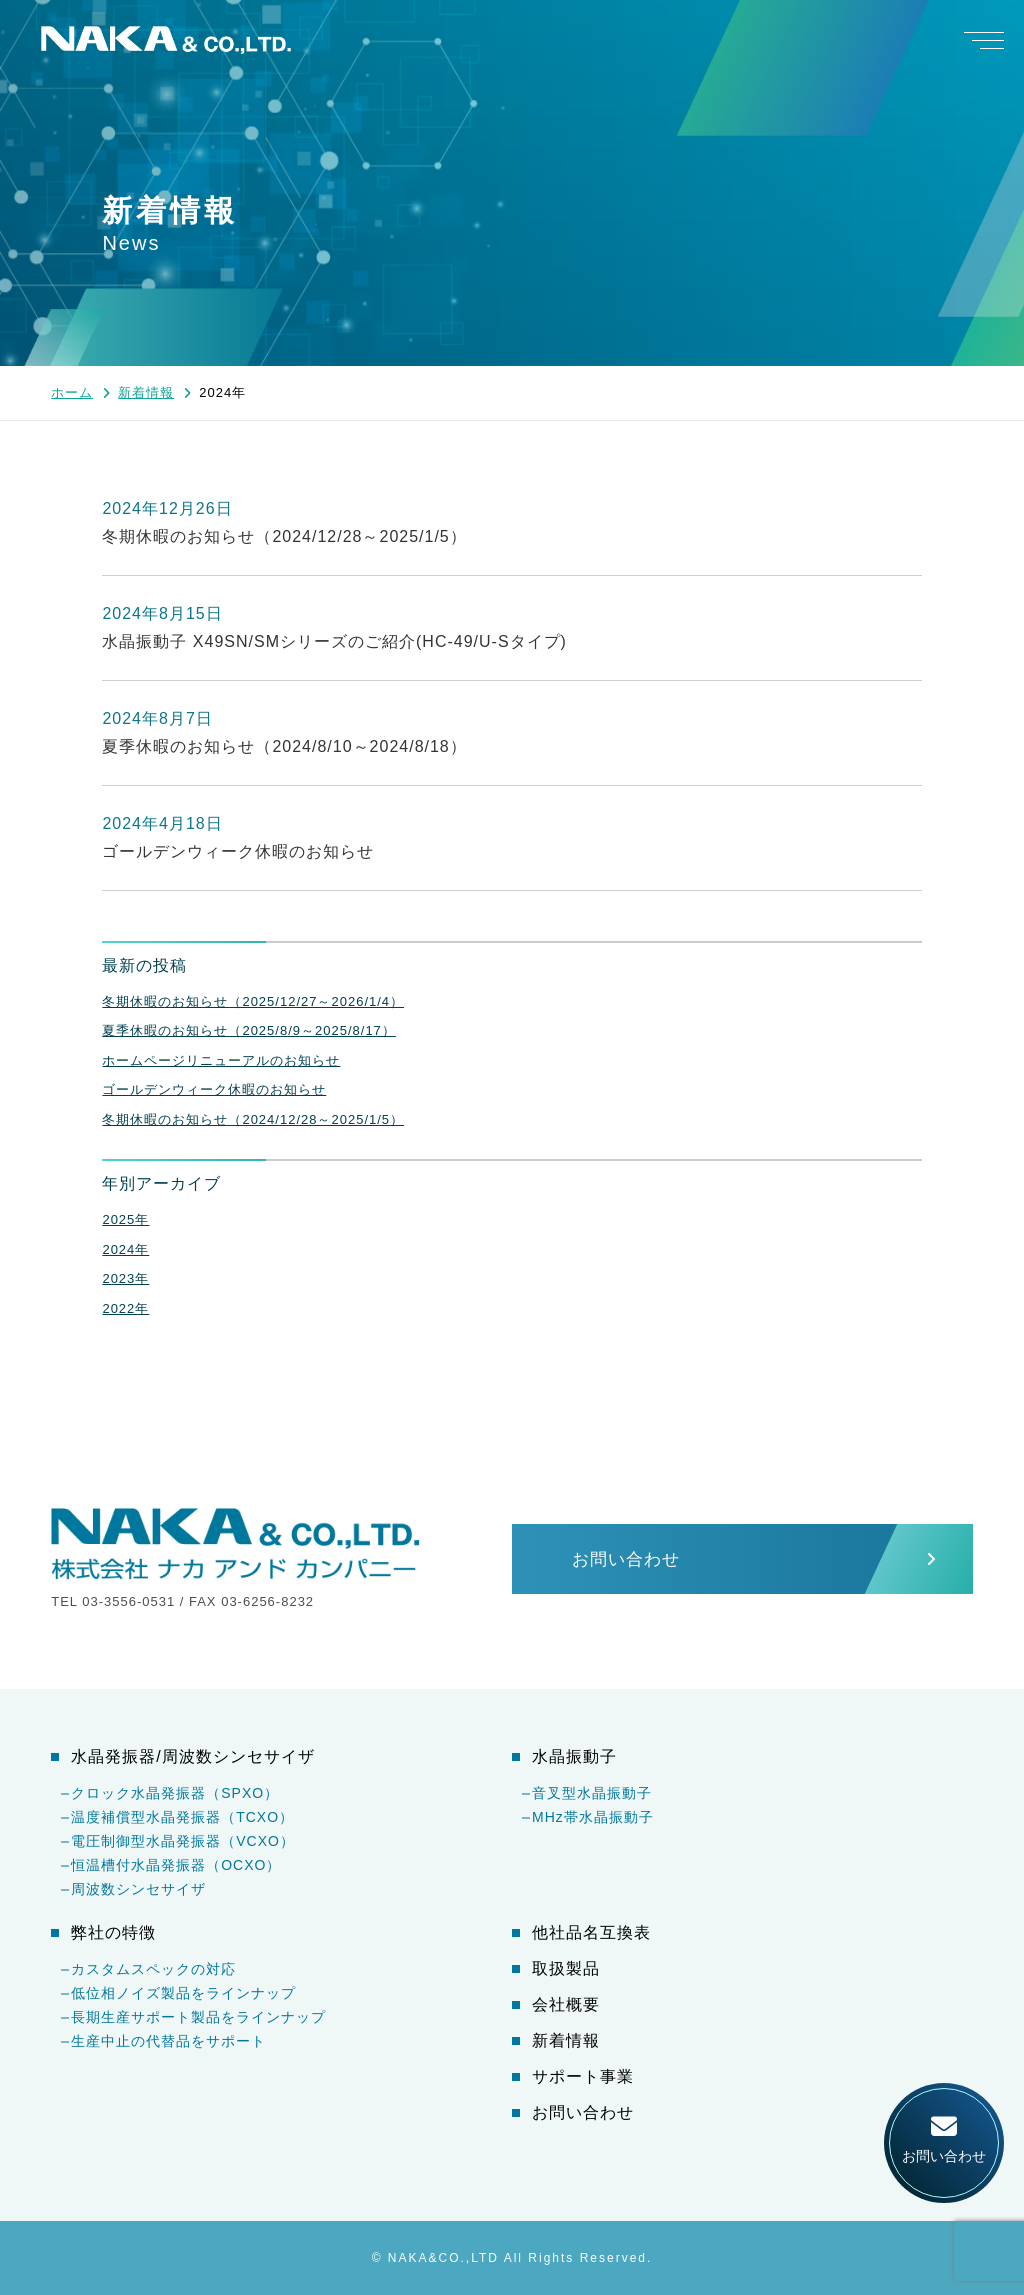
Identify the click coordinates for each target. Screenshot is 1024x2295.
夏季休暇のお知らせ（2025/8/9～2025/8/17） (248, 1030)
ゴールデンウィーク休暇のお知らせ (238, 851)
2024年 (125, 1249)
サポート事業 (583, 2077)
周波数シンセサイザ (138, 1889)
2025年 (125, 1219)
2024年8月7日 (157, 718)
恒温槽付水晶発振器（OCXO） (176, 1865)
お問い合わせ (583, 2113)
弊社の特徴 (113, 1933)
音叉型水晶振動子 (592, 1793)
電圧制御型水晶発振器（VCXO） (183, 1841)
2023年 (125, 1278)
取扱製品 (566, 1969)
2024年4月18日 (162, 823)
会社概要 (566, 2005)
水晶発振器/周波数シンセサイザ (192, 1757)
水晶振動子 (574, 1757)
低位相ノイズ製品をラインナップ (183, 1993)
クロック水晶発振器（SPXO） (175, 1793)
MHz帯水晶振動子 (593, 1817)
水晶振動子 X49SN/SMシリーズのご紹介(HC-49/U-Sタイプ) (334, 641)
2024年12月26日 (167, 508)
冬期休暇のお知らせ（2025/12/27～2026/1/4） (253, 1001)
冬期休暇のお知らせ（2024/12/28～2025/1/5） (284, 536)
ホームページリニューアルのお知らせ (221, 1060)
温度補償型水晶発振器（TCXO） (182, 1817)
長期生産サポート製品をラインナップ (198, 2017)
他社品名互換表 (591, 1933)
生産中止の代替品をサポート (168, 2041)
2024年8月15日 (162, 613)
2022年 (125, 1308)
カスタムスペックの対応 (153, 1969)
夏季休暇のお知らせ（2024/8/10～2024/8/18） (284, 746)
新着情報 (566, 2041)
